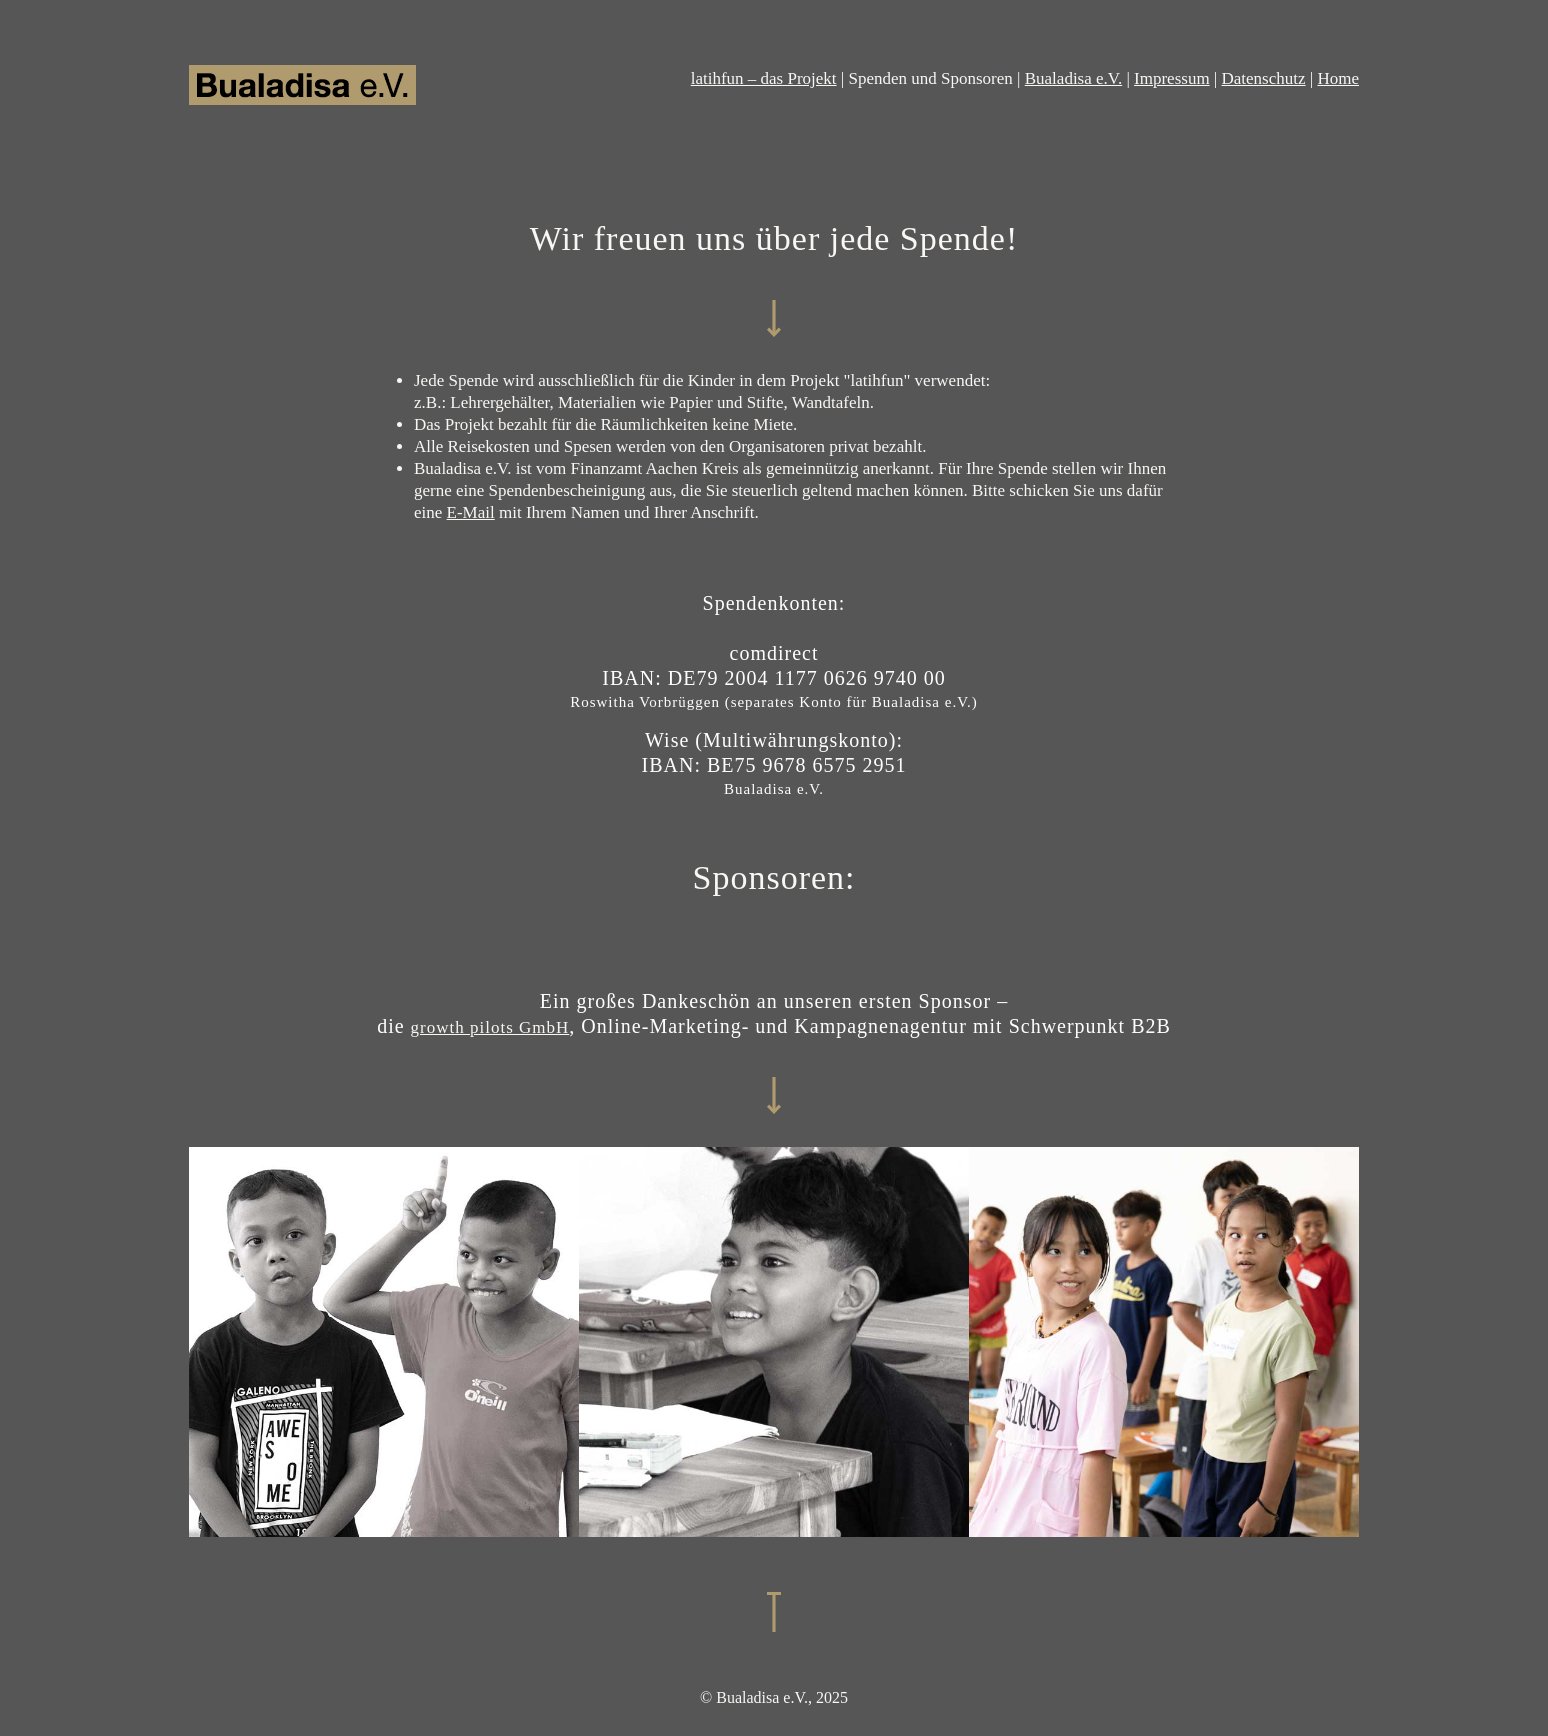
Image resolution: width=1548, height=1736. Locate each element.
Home (1338, 78)
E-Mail (471, 512)
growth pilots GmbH (490, 1027)
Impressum (1172, 78)
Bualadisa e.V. (1073, 78)
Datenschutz (1264, 78)
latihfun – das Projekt (764, 78)
